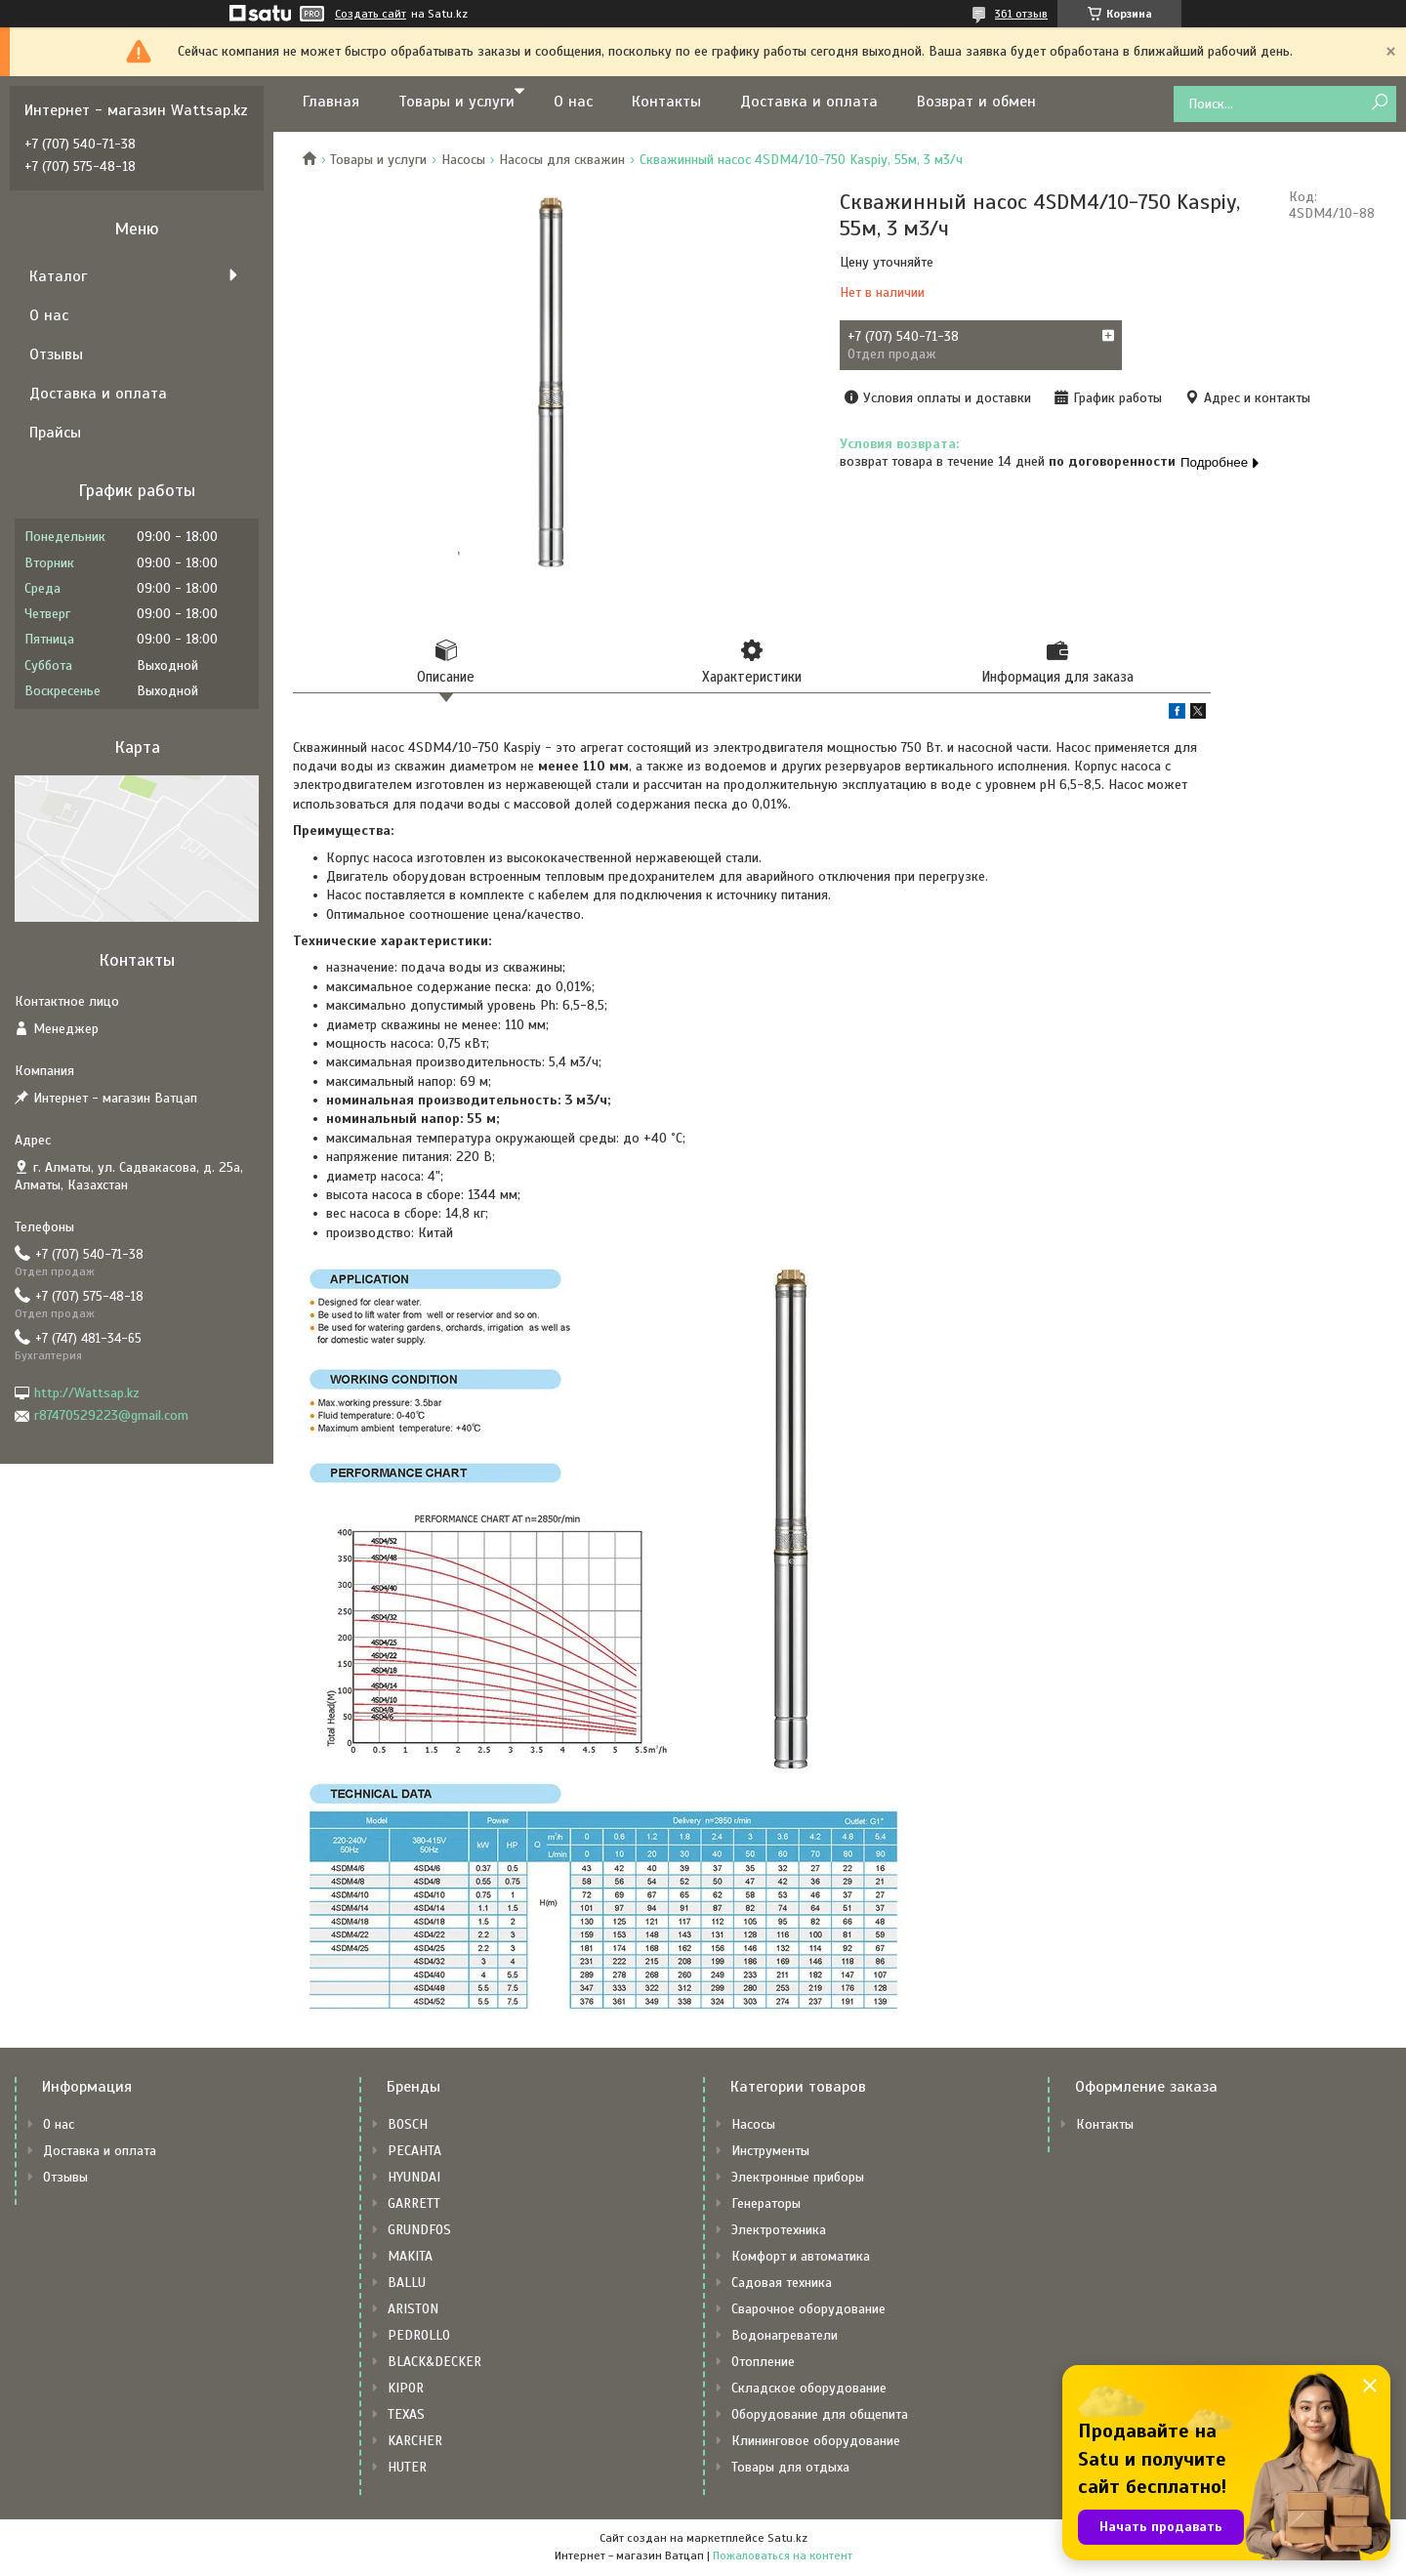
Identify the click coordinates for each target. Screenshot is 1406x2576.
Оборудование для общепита (819, 2416)
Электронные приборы (797, 2179)
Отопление (763, 2363)
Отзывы (56, 354)
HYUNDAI (414, 2179)
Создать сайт (370, 14)
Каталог (58, 276)
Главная (331, 101)
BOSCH (408, 2126)
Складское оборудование (809, 2390)
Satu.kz (787, 2540)
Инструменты (770, 2152)
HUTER (407, 2469)
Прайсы (55, 432)
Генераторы (766, 2205)
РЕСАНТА (414, 2152)
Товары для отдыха (790, 2469)
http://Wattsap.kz (87, 1393)
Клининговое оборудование (815, 2442)
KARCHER (415, 2442)
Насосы (463, 159)
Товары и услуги (456, 101)
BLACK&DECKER (434, 2363)
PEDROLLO (419, 2337)
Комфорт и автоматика (800, 2258)
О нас (573, 101)
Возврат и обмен (976, 101)
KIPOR (406, 2390)
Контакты (666, 101)
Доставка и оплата (809, 101)
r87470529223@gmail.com (111, 1415)
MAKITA (410, 2258)
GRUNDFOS (419, 2231)
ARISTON (413, 2311)
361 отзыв (1021, 14)
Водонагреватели (784, 2337)
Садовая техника (781, 2284)
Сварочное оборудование (808, 2311)
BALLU (407, 2284)
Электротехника (778, 2231)
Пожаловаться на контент (782, 2557)
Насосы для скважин (562, 159)
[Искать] (1379, 103)
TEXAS (406, 2416)
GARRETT (414, 2205)
